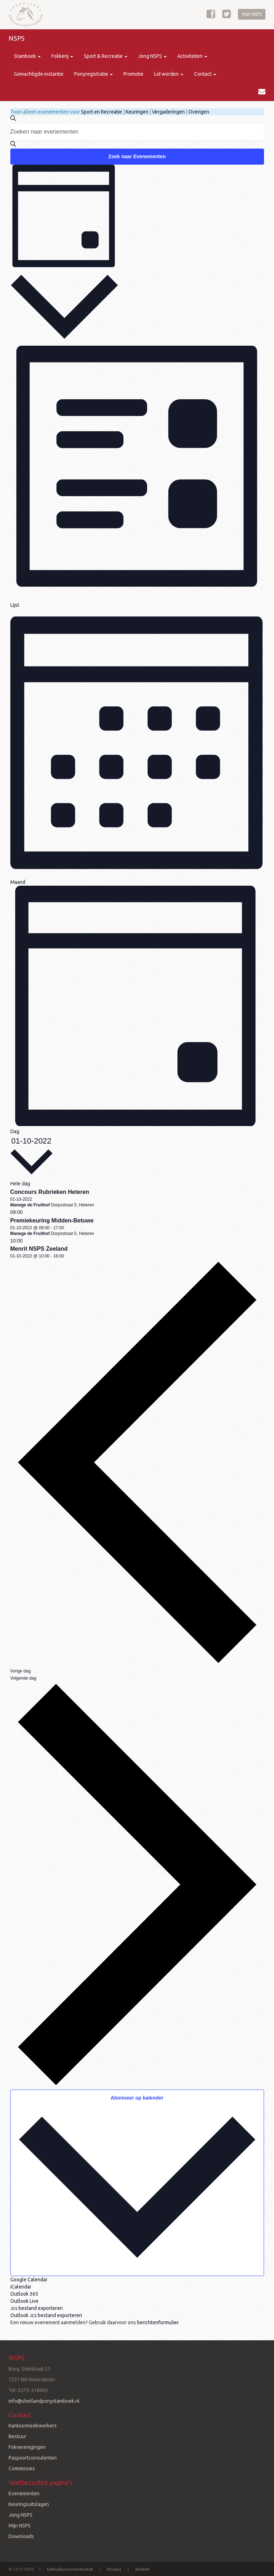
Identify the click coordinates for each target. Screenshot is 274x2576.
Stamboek (27, 56)
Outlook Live (24, 2301)
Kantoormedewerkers (33, 2426)
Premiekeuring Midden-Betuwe (52, 1220)
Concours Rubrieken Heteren (49, 1192)
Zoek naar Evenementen (137, 156)
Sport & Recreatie (105, 56)
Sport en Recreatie (101, 112)
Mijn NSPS (20, 2526)
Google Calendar (28, 2279)
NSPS (17, 38)
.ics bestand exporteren (36, 2308)
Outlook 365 (24, 2294)
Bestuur (17, 2436)
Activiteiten (192, 56)
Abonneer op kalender (137, 2098)
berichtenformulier (157, 2322)
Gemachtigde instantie (39, 74)
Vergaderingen (168, 112)
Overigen (198, 112)
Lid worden (168, 74)
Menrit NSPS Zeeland (39, 1249)
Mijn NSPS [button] (252, 14)
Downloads (21, 2536)
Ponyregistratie (93, 74)
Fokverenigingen (27, 2447)
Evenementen (24, 2493)
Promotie (133, 74)
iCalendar (20, 2287)
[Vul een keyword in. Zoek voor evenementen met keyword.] (137, 132)
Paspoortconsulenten (33, 2458)
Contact (205, 74)
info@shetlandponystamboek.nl (44, 2401)
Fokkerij (62, 56)
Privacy (114, 2569)
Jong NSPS (152, 56)
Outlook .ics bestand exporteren (46, 2315)
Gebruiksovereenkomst (70, 2569)
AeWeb (142, 2569)
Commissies (22, 2468)
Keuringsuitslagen (29, 2504)
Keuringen (137, 112)
